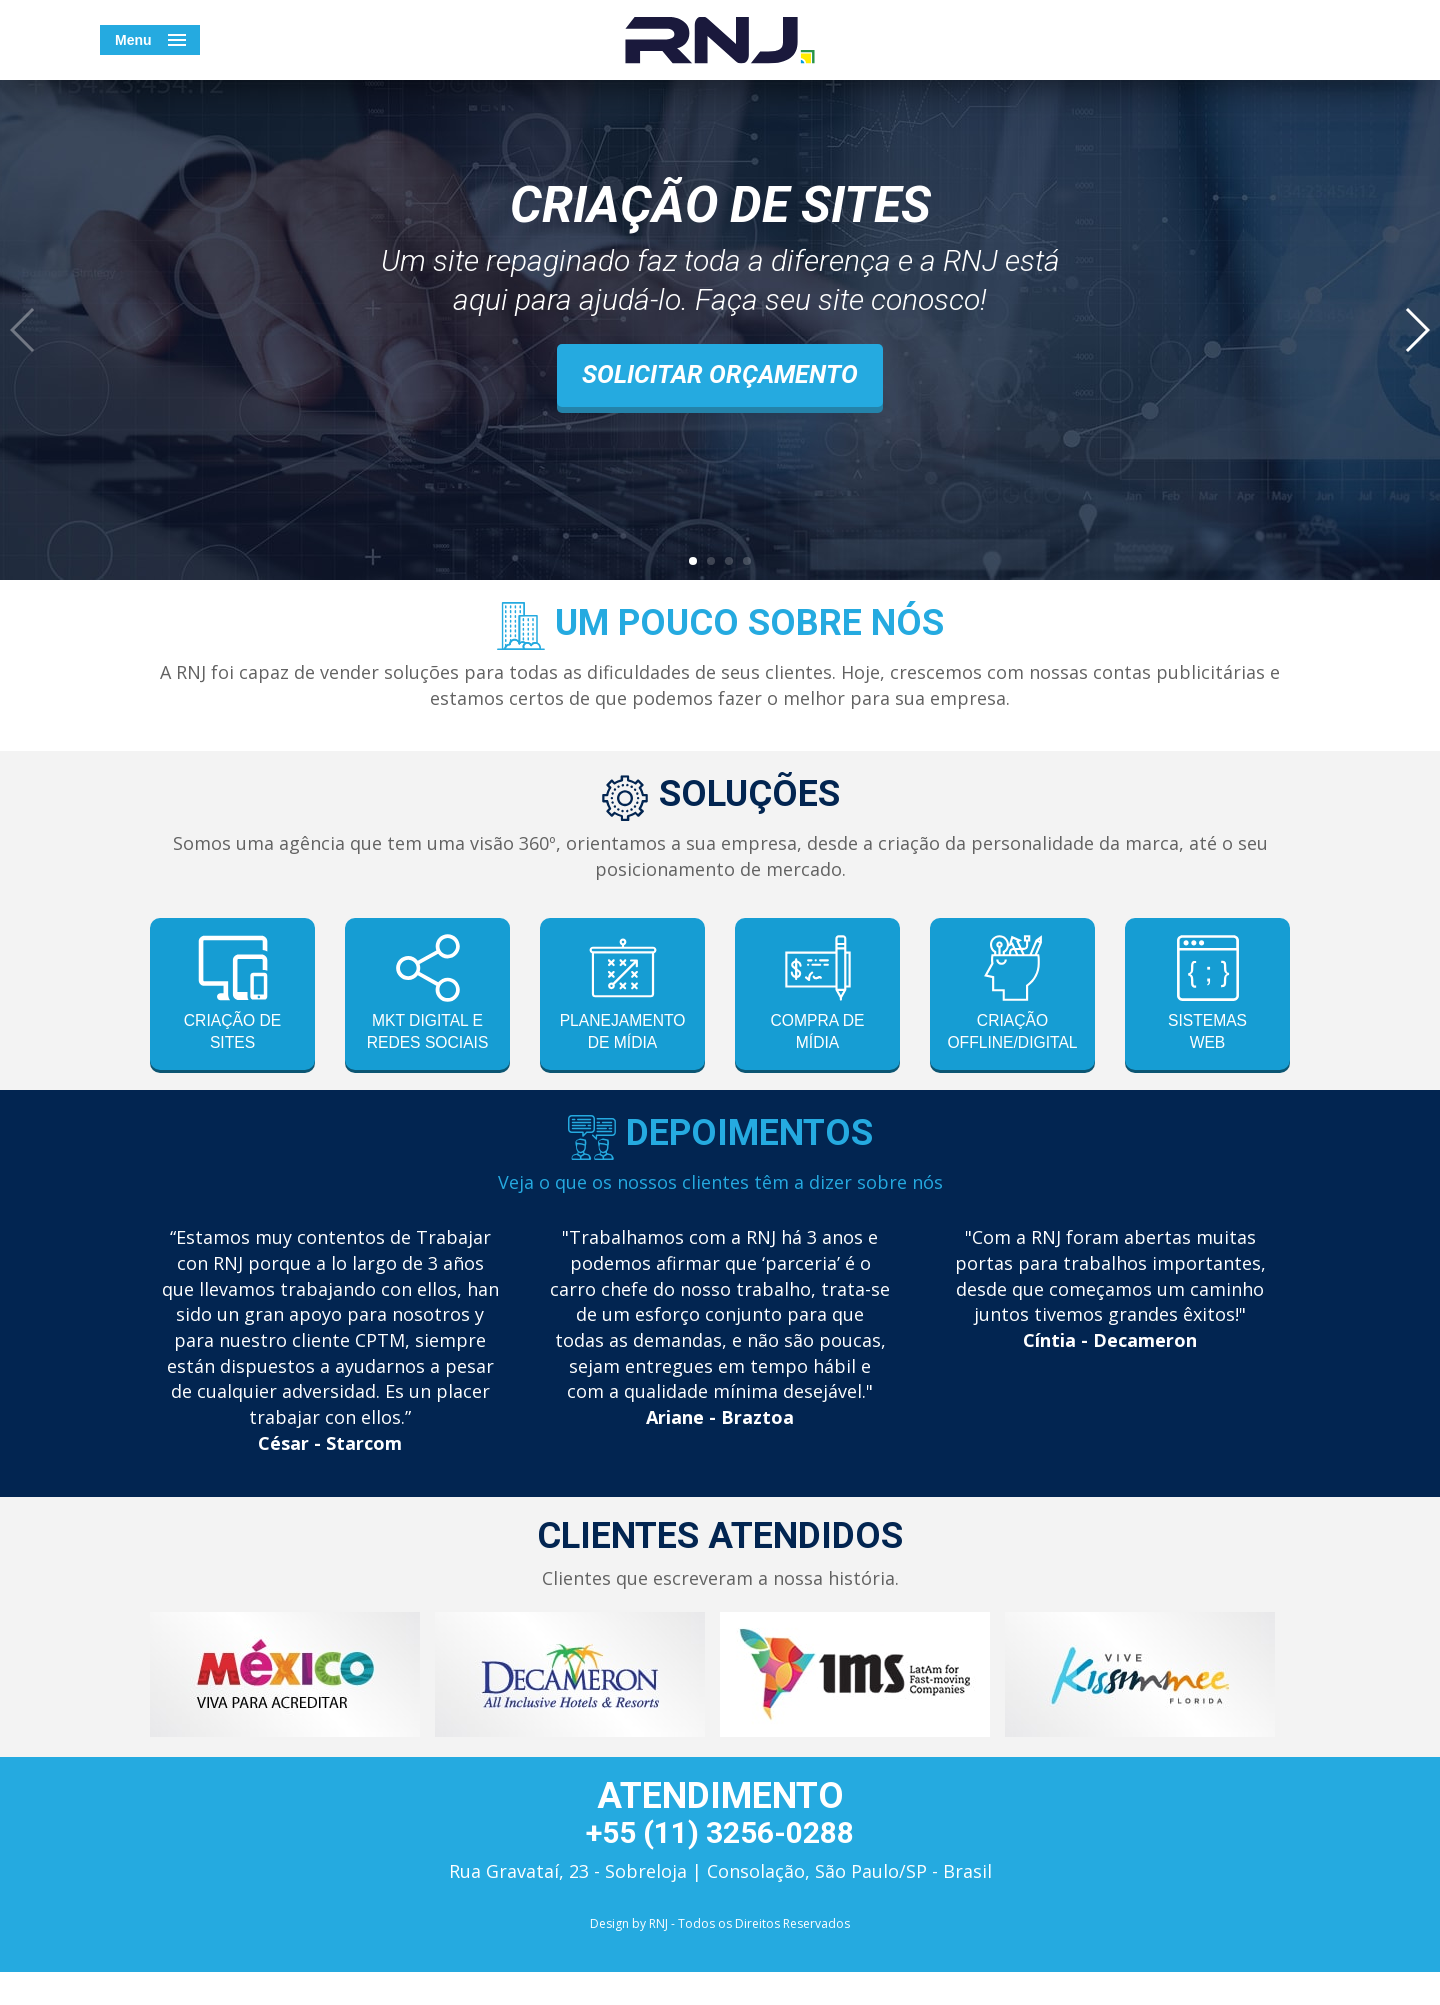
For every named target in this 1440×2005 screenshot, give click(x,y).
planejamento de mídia (627, 995)
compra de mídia (817, 995)
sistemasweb (1207, 995)
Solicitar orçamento (720, 374)
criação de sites (232, 995)
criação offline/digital (1020, 995)
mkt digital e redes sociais (428, 1008)
